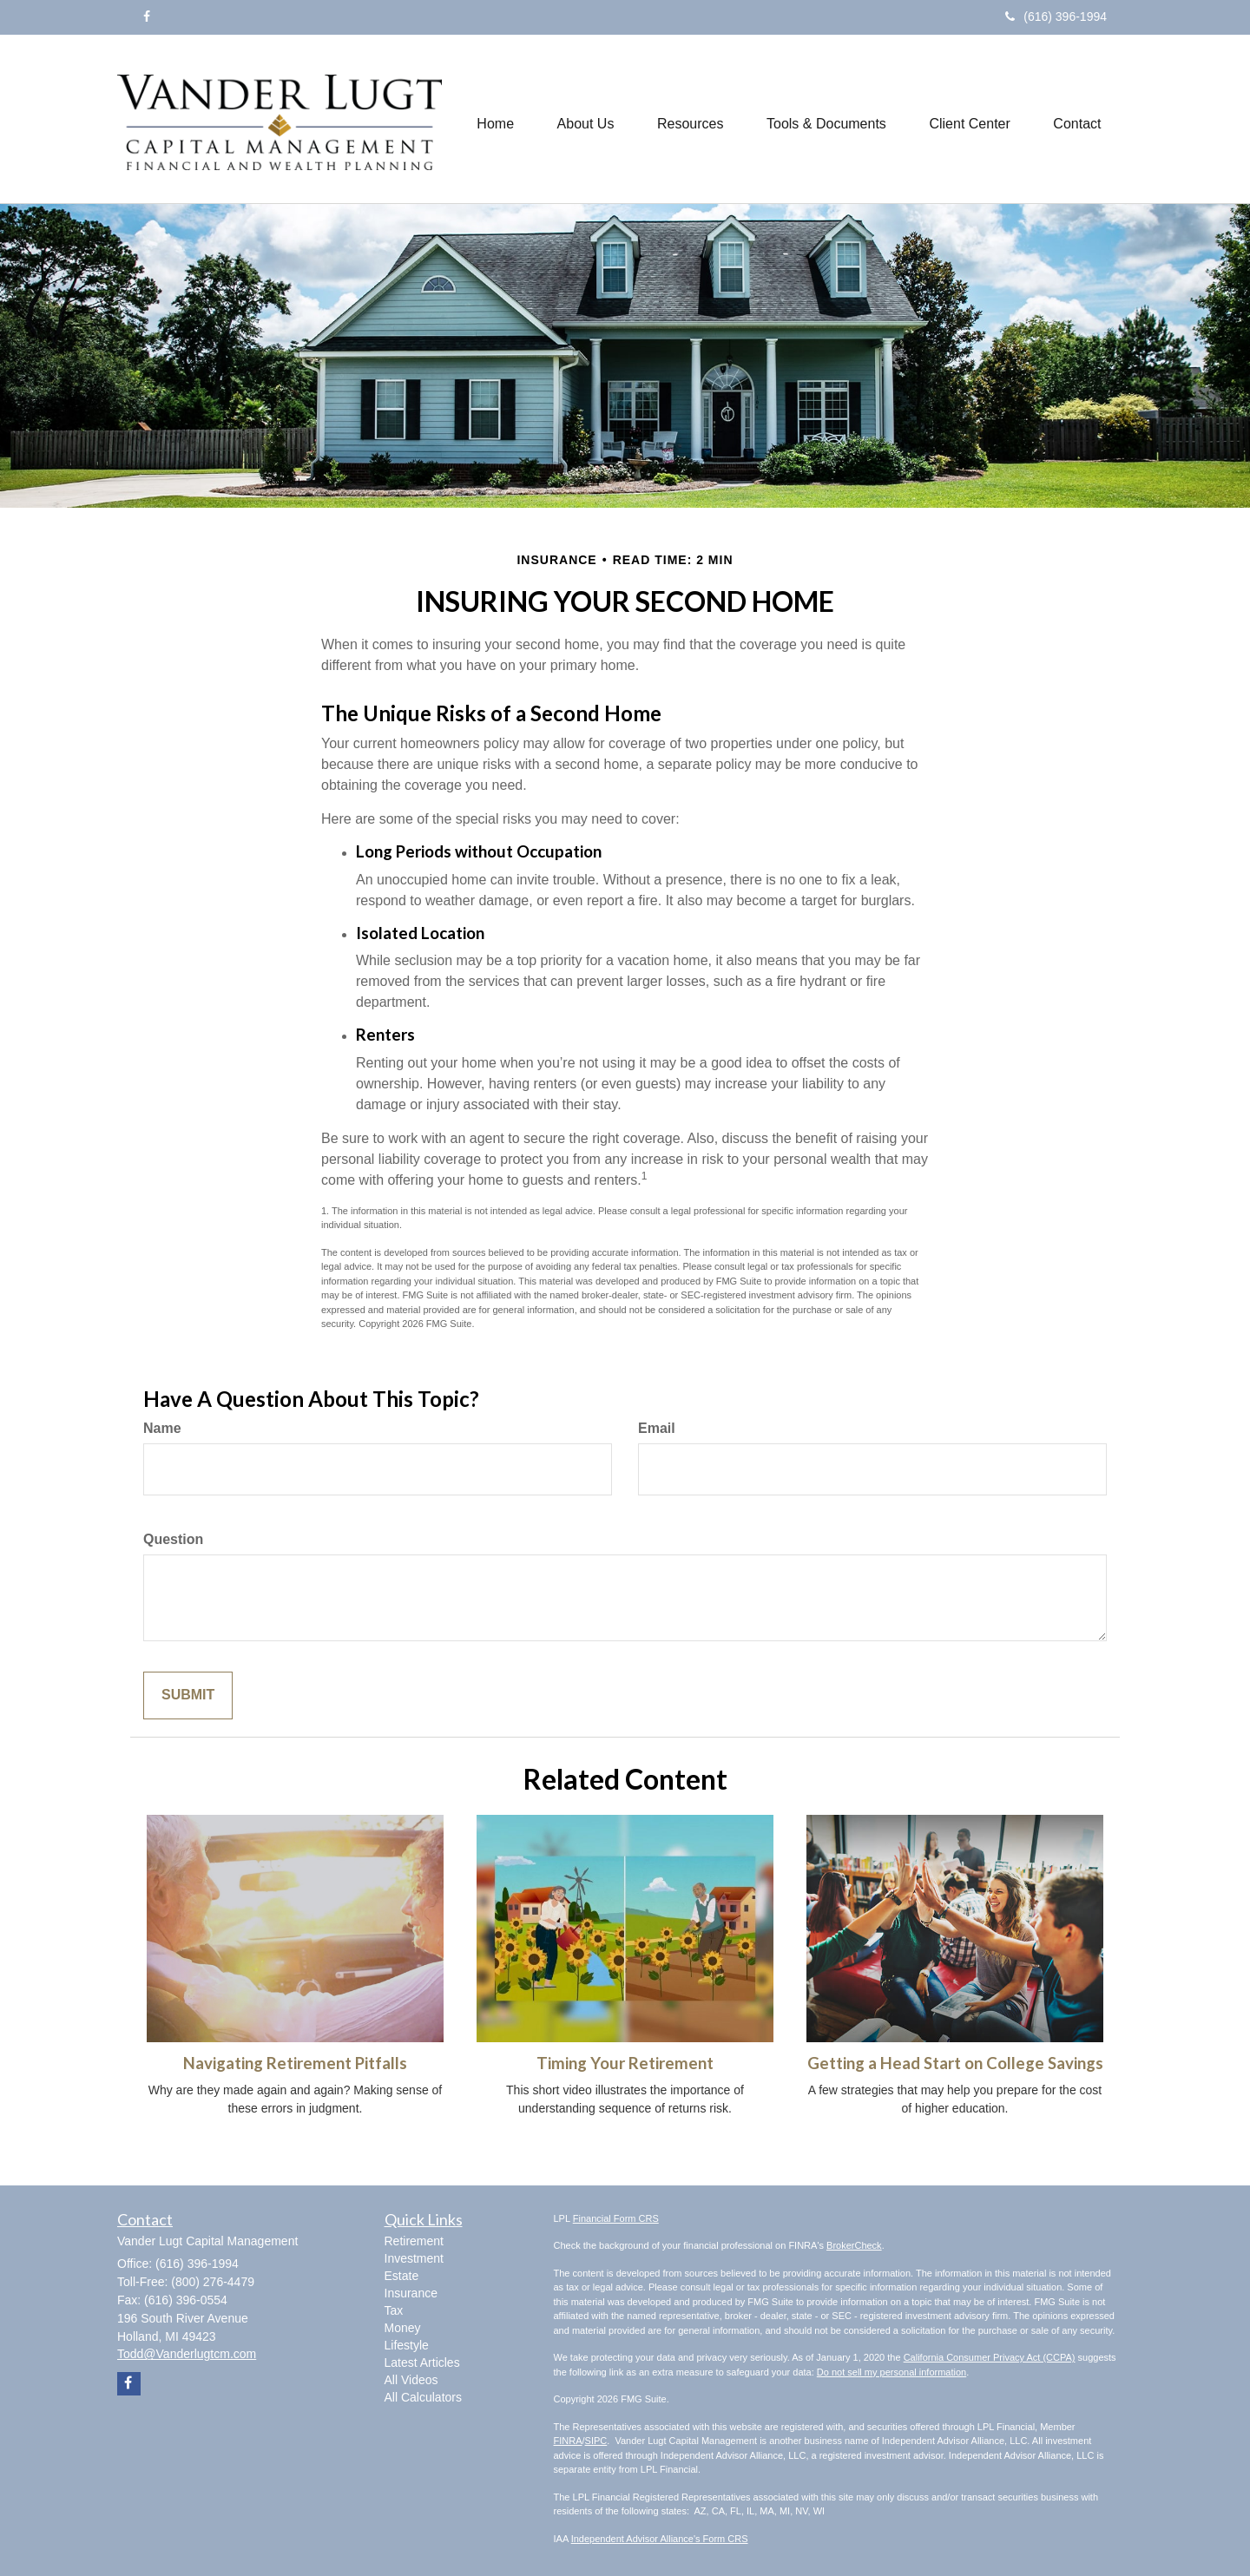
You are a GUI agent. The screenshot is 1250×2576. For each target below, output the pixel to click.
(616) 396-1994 (1056, 16)
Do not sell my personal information (891, 2372)
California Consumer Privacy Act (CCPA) (990, 2357)
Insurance (411, 2293)
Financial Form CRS (616, 2218)
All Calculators (423, 2397)
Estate (402, 2276)
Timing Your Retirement (625, 2063)
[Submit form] (188, 1695)
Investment (414, 2258)
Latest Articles (422, 2362)
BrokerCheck (854, 2245)
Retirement (414, 2241)
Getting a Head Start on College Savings (955, 2063)
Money (403, 2328)
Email (656, 1428)
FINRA (568, 2440)
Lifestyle (407, 2345)
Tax (394, 2310)
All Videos (411, 2380)
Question (173, 1539)
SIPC (596, 2440)
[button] (584, 118)
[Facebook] (146, 16)
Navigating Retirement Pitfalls (295, 2063)
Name (162, 1428)
